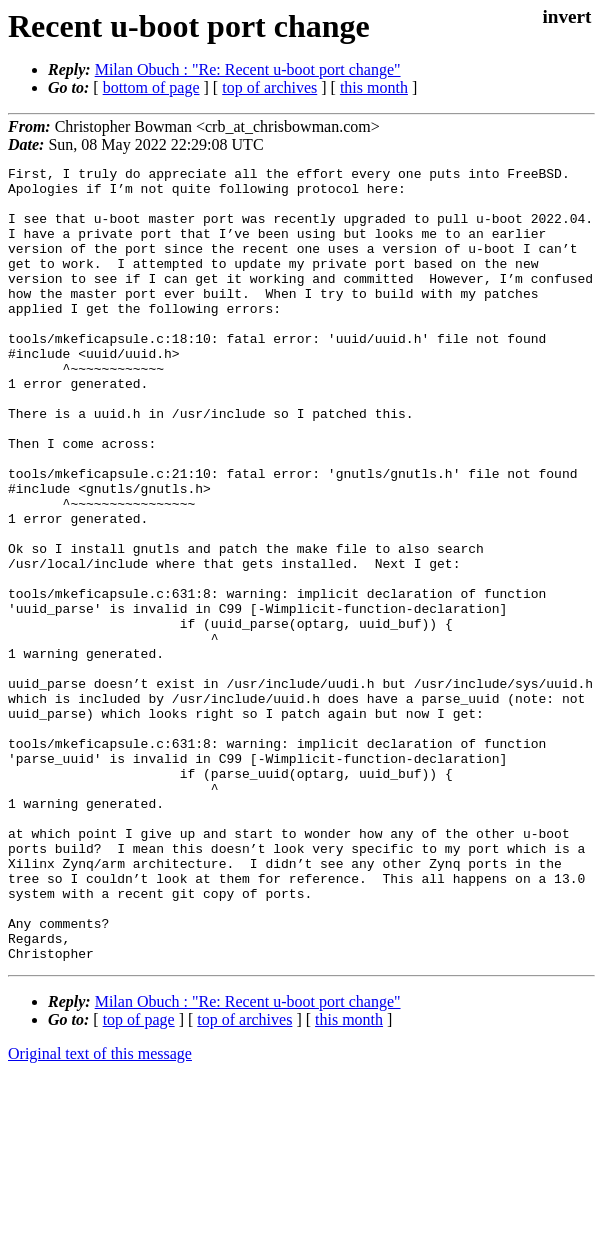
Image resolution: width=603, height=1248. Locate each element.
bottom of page (151, 87)
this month (374, 87)
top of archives (269, 87)
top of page (139, 1178)
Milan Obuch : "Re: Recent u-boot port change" (248, 69)
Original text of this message (100, 1212)
